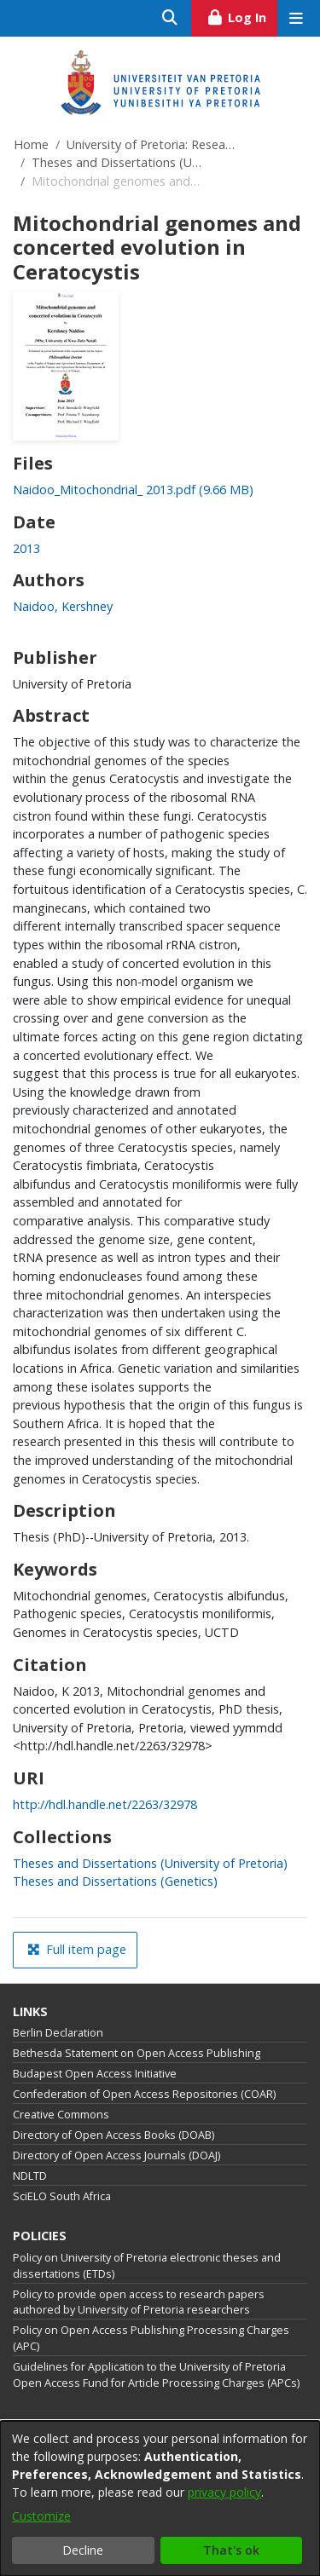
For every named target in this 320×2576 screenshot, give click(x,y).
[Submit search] (170, 18)
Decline (82, 2550)
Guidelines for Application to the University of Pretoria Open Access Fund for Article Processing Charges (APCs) (156, 2375)
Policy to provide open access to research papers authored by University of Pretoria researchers (139, 2302)
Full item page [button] (76, 1949)
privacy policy (224, 2492)
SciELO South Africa (62, 2196)
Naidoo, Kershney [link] (63, 606)
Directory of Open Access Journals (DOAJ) (116, 2155)
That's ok (231, 2550)
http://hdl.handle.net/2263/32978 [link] (105, 1804)
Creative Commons (61, 2114)
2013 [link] (26, 548)
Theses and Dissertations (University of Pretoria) (117, 162)
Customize (41, 2516)
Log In (242, 15)
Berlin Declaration (58, 2033)
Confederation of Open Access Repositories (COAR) (144, 2094)
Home (31, 144)
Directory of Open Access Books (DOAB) (113, 2135)
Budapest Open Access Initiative (95, 2073)
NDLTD (30, 2176)
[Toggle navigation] (295, 18)
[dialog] (160, 2498)
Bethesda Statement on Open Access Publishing (136, 2053)
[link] (133, 489)
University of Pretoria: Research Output (152, 144)
